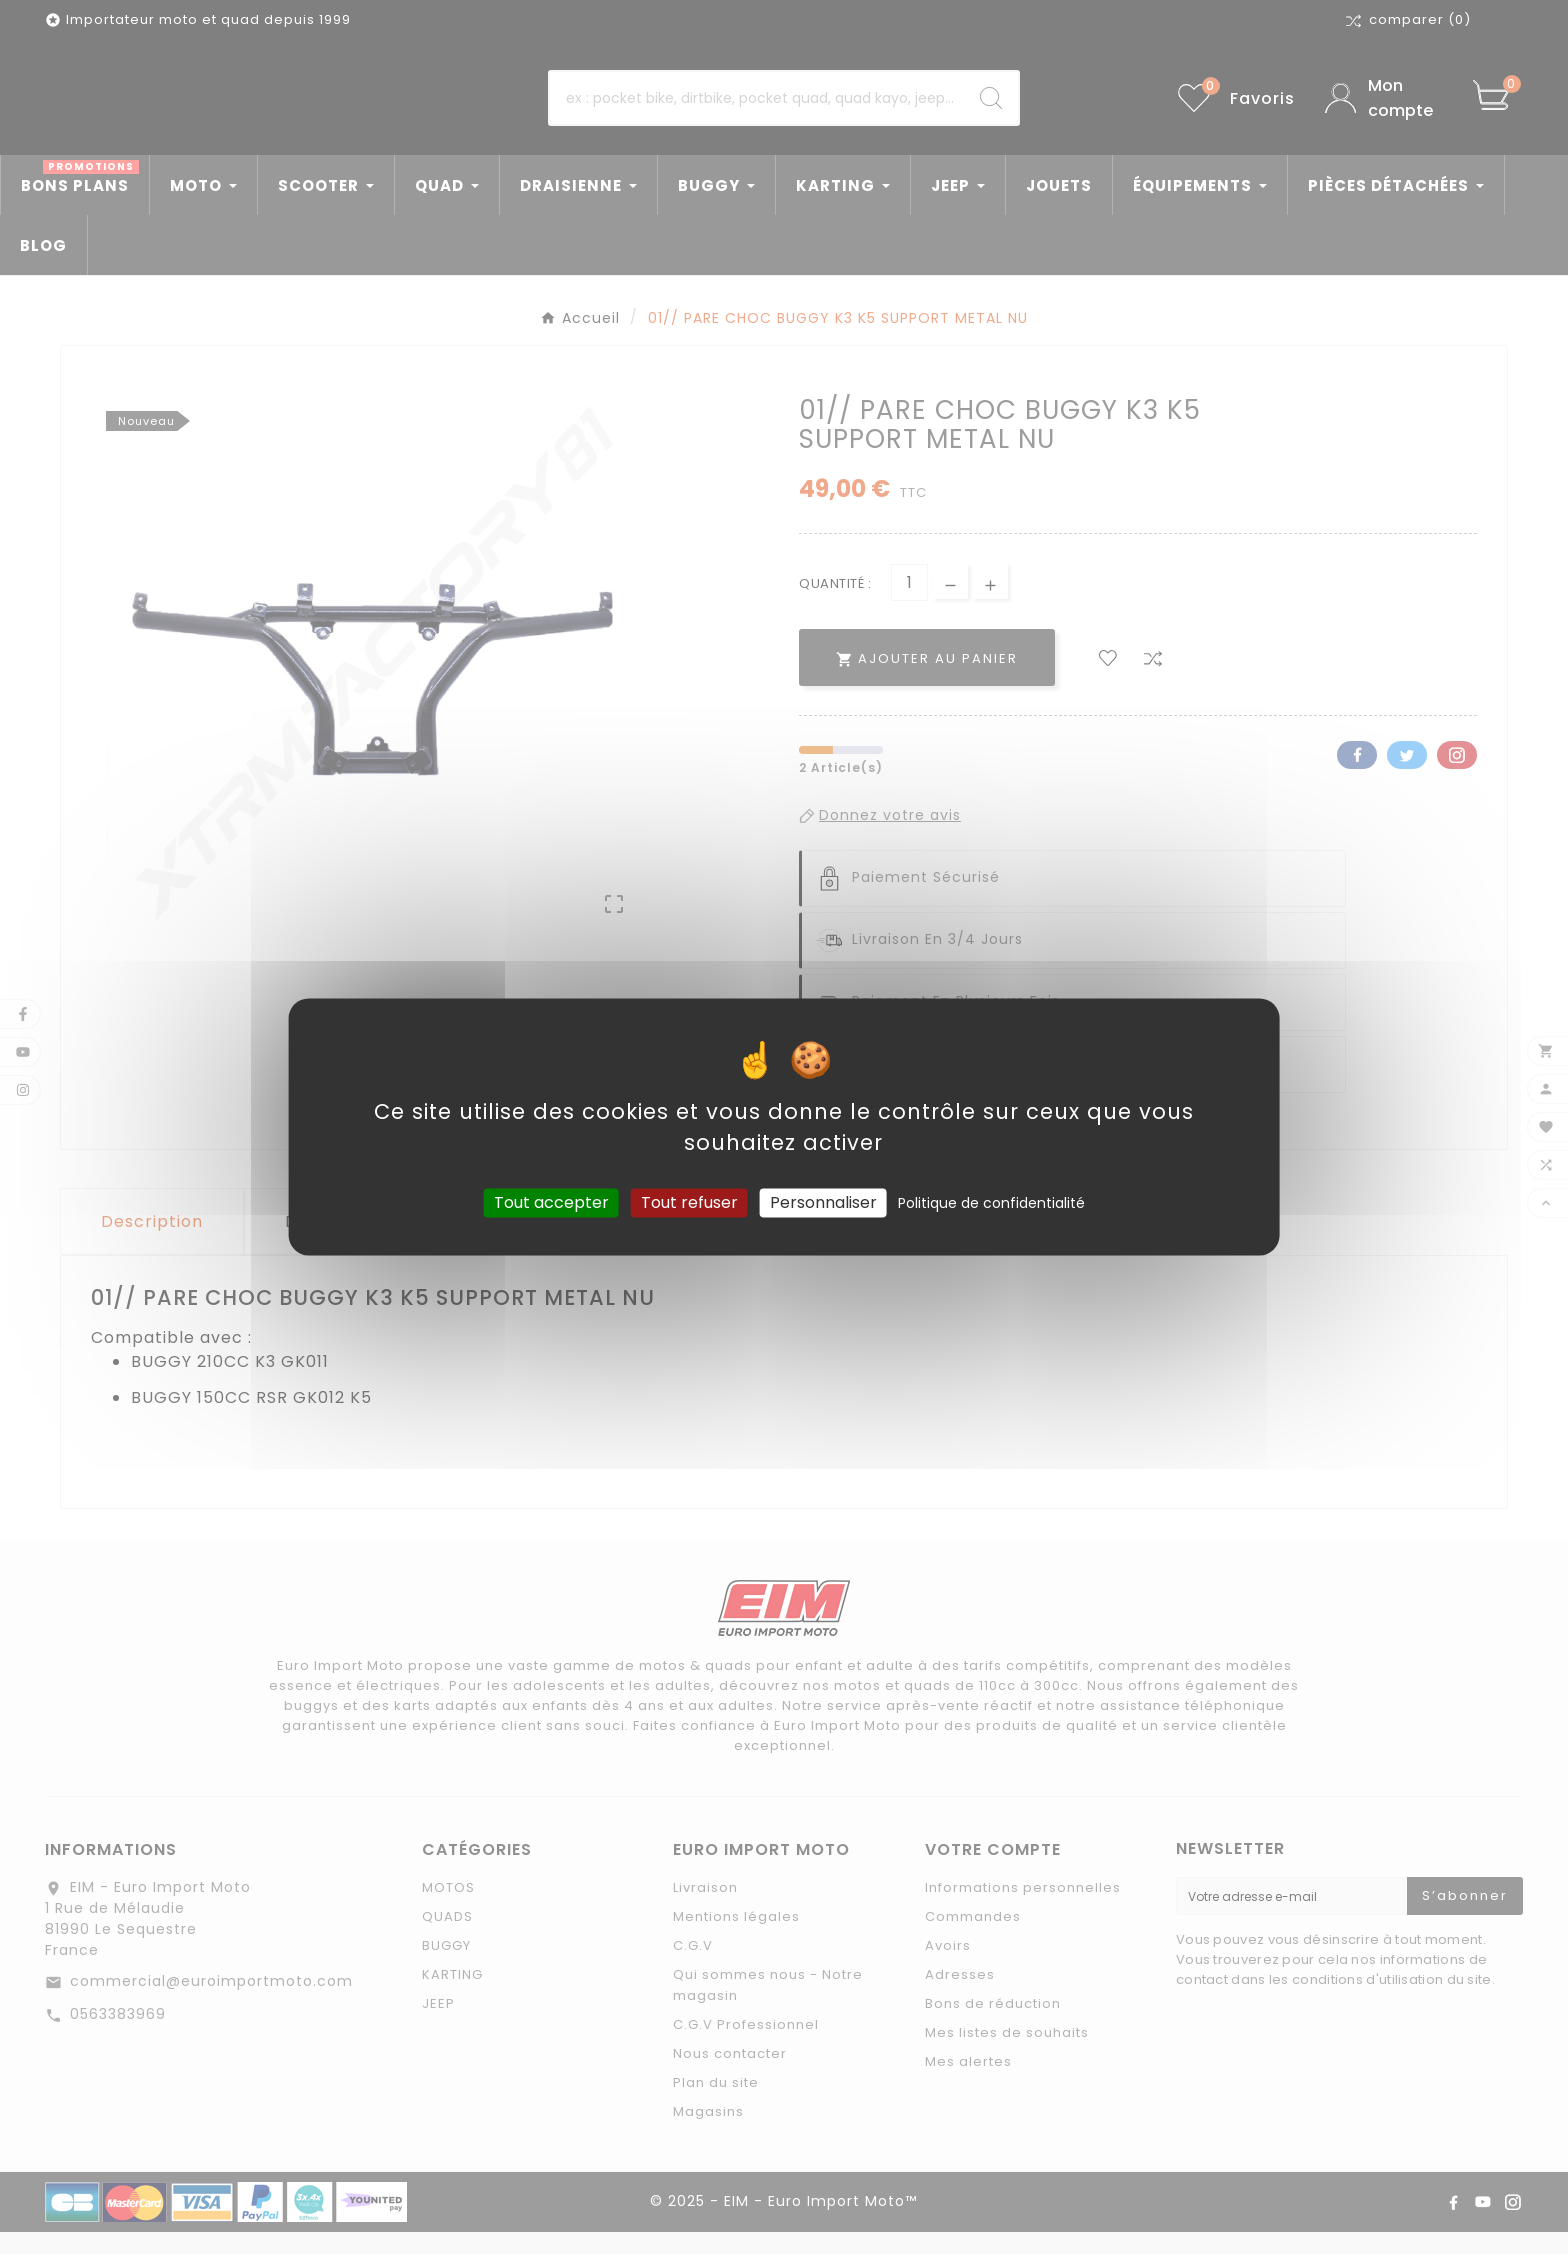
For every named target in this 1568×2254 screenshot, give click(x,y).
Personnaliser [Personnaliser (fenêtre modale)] (823, 1202)
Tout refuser (689, 1202)
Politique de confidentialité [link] (991, 1203)
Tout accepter (551, 1202)
